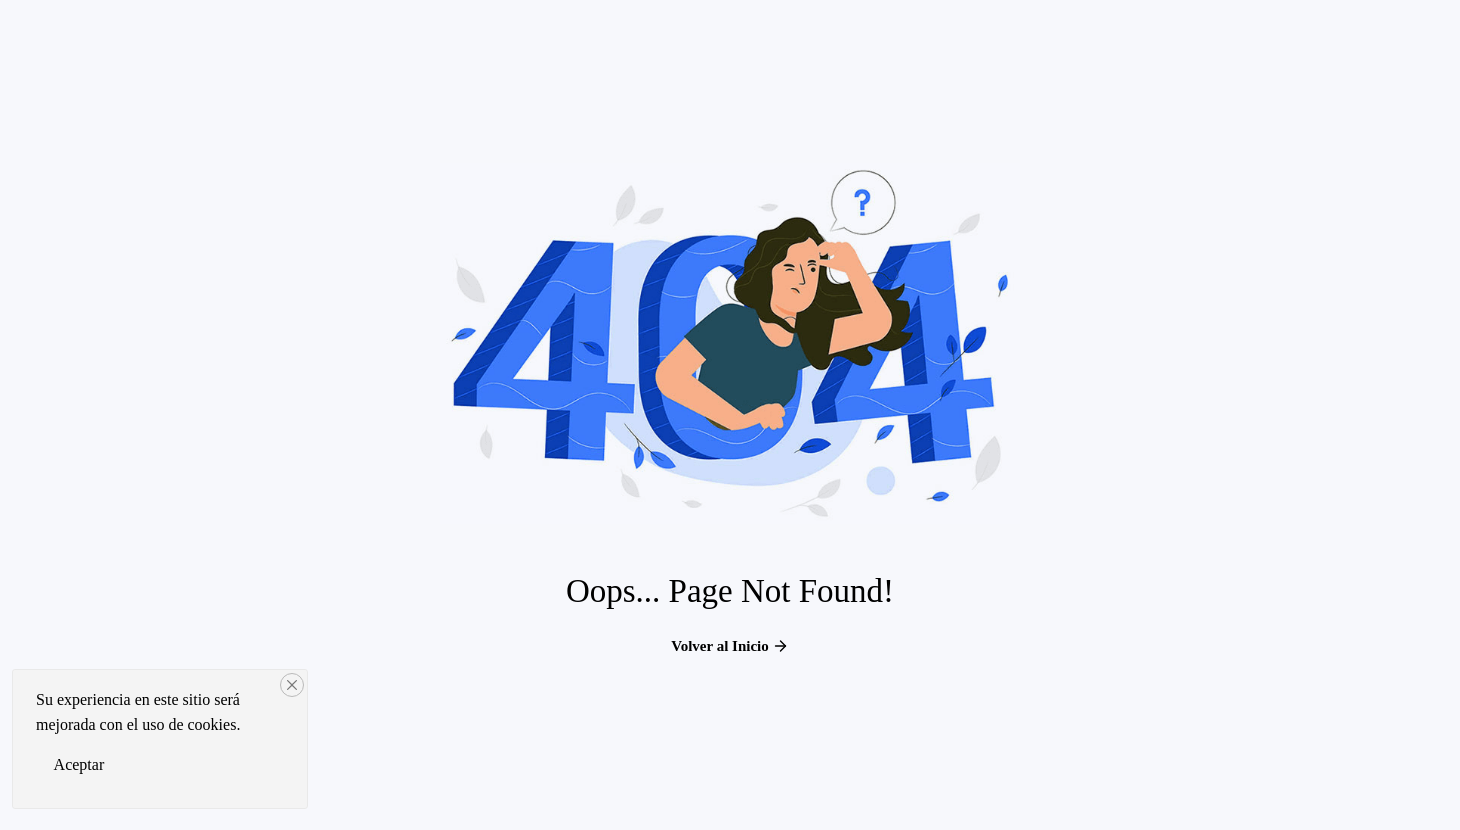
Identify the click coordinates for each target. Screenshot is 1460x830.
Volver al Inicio (730, 646)
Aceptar (79, 764)
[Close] (292, 685)
